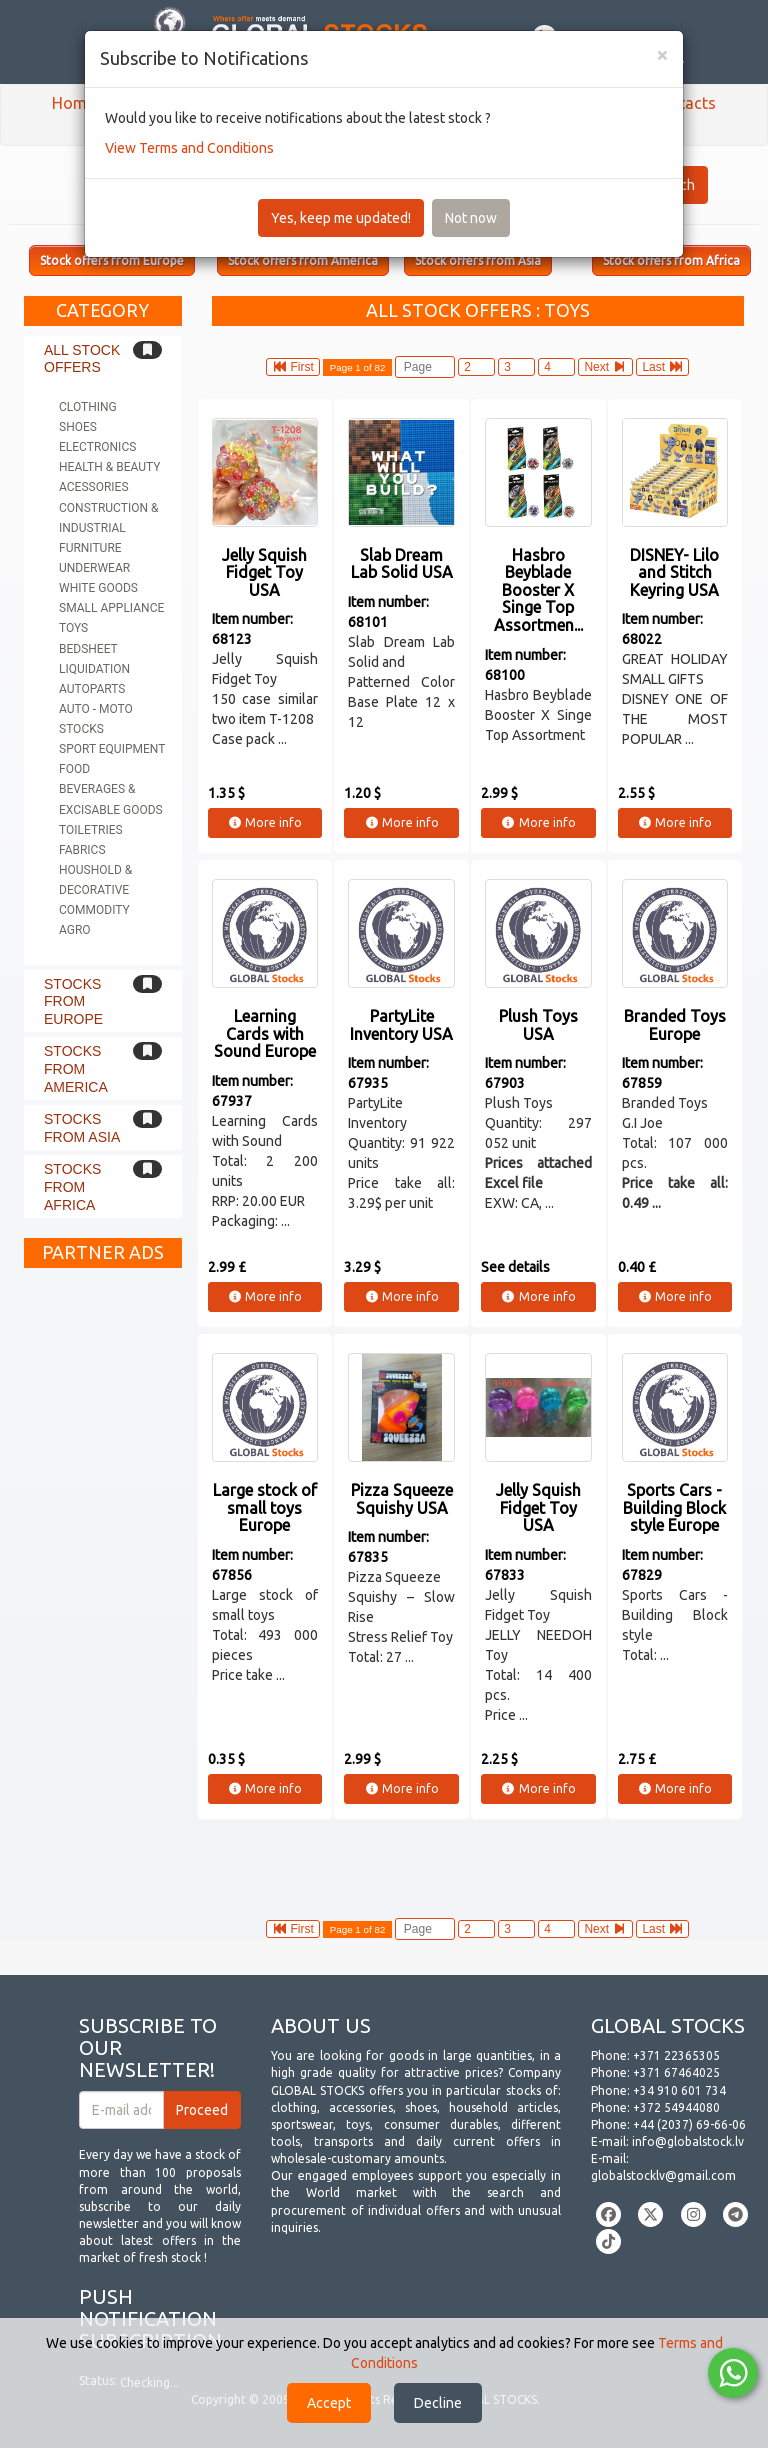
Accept (329, 2403)
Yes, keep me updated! (341, 218)
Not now (471, 218)
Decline (438, 2403)
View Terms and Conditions (189, 148)
